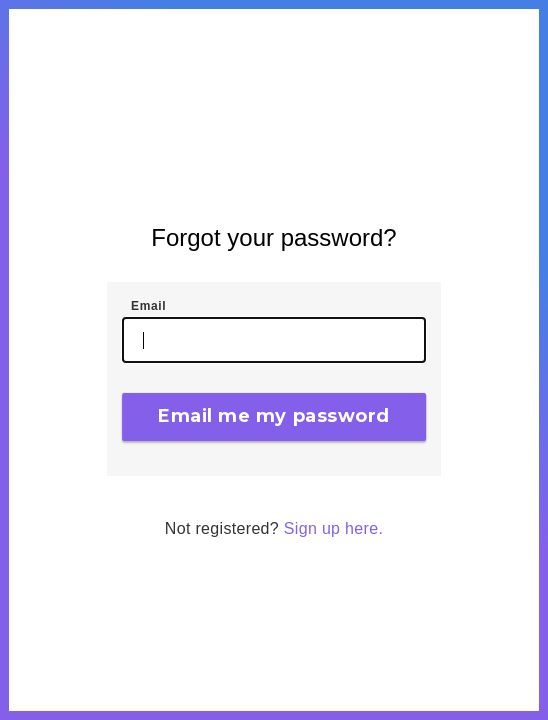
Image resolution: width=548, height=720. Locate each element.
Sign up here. (333, 528)
